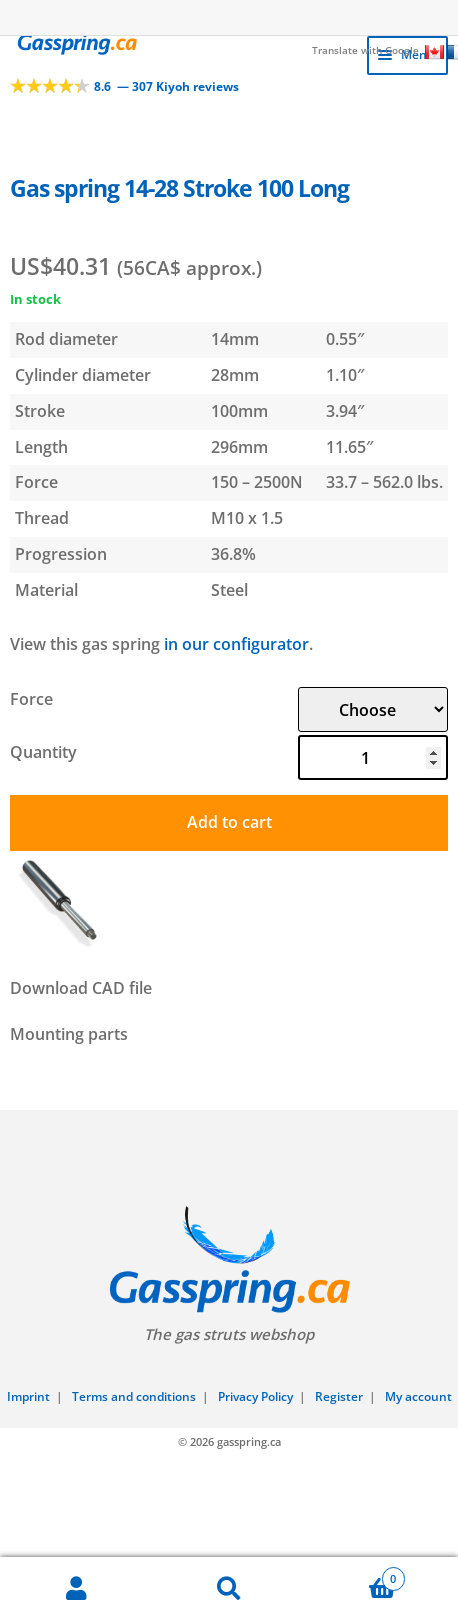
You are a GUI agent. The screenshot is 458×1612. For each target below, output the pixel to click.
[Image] (229, 856)
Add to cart (229, 822)
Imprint (28, 1396)
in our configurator (236, 644)
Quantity (43, 752)
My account (418, 1396)
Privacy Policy (255, 1396)
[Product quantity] (373, 757)
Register (339, 1396)
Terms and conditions (134, 1396)
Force (31, 699)
